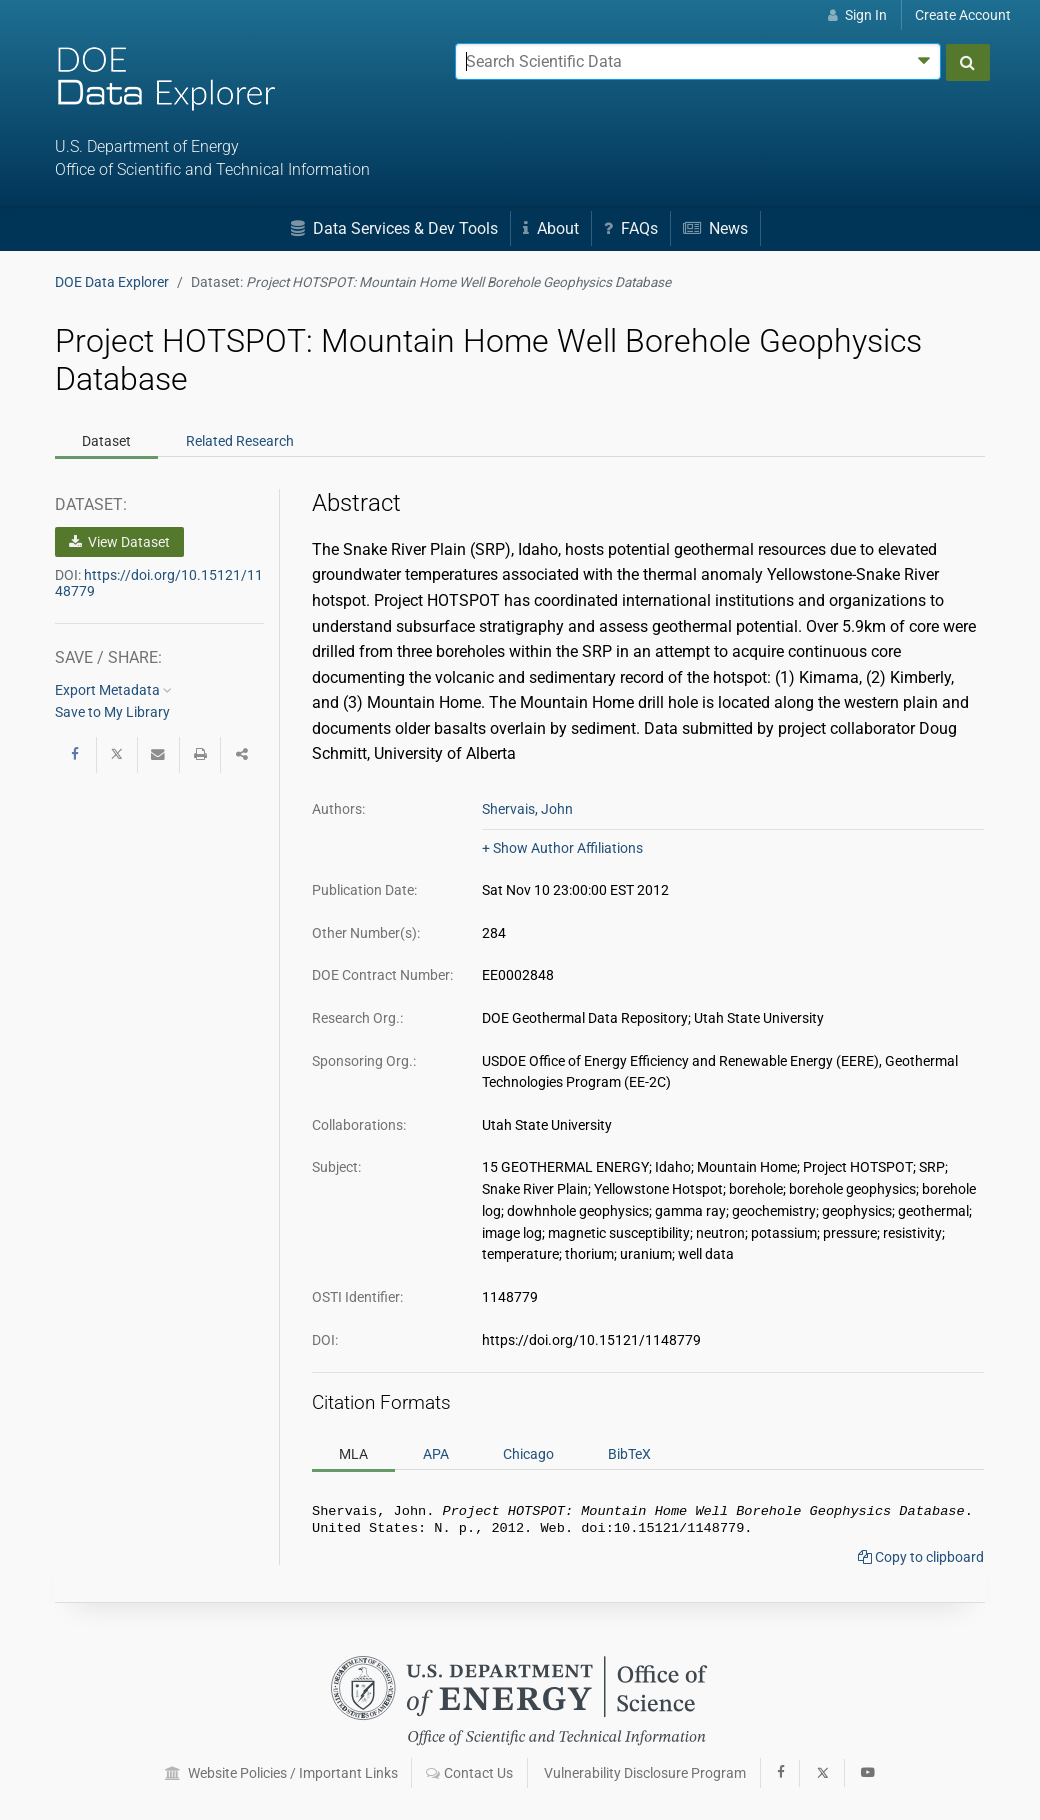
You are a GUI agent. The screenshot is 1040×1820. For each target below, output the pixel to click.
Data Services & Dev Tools (394, 228)
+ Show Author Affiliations (562, 848)
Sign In (857, 15)
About (551, 228)
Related (240, 441)
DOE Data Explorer (112, 282)
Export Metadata (113, 690)
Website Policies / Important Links (281, 1773)
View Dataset (119, 542)
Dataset (106, 441)
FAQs (631, 228)
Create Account (963, 15)
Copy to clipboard (921, 1561)
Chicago (528, 1454)
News (715, 228)
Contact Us (469, 1773)
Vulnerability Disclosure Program (645, 1773)
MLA (353, 1454)
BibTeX (629, 1454)
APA (436, 1454)
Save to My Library (112, 712)
